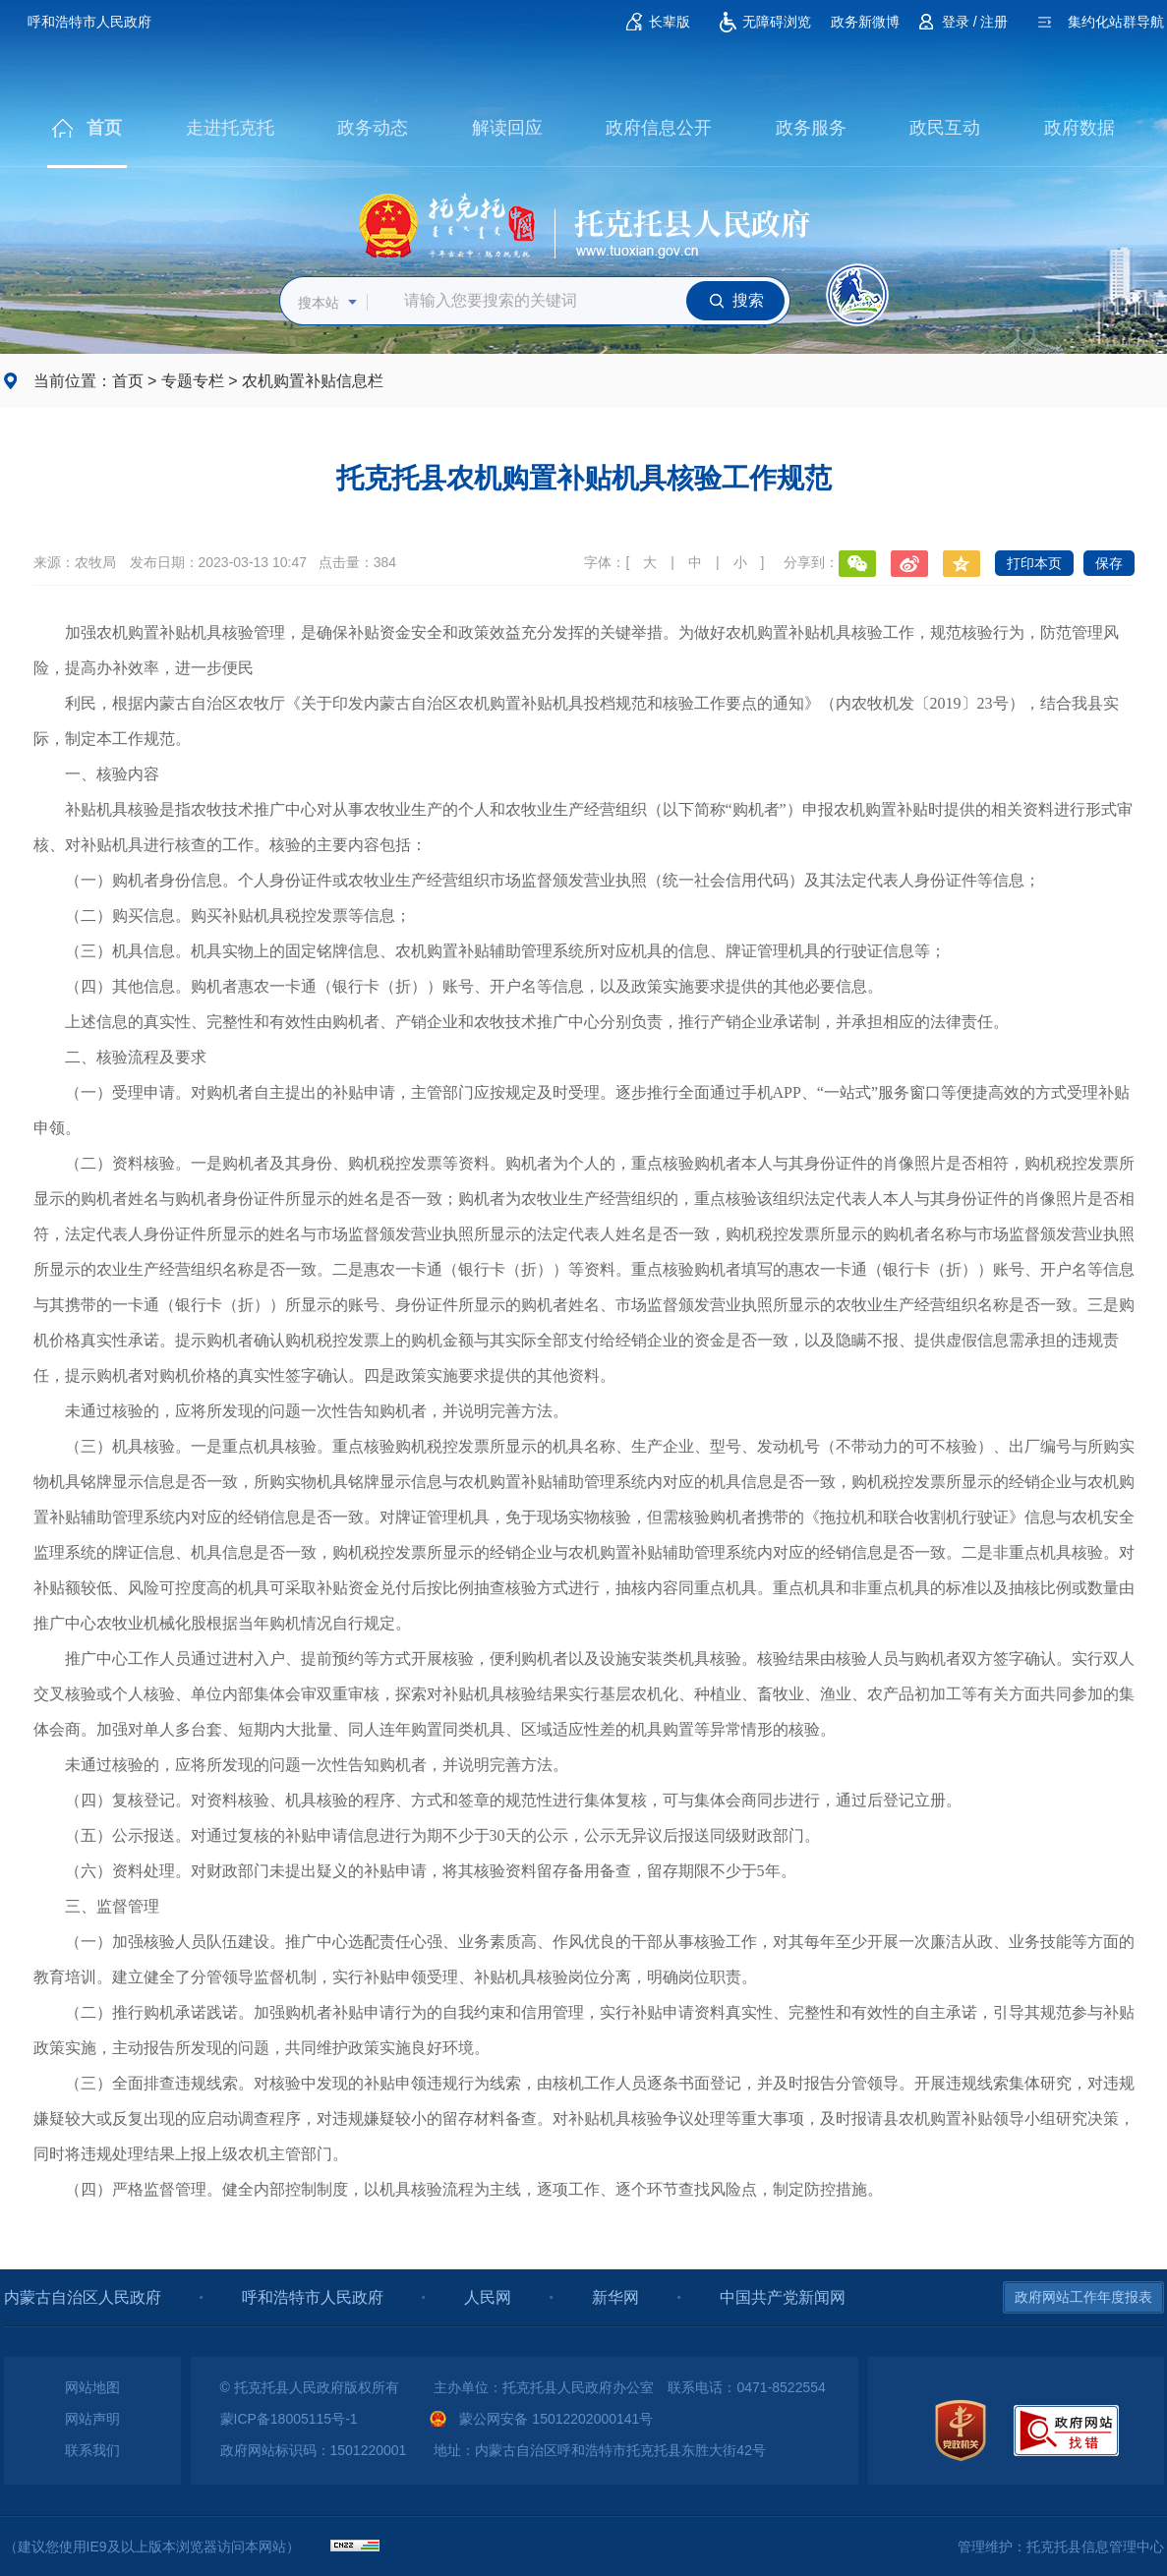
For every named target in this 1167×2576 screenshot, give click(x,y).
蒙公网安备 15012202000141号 (556, 2419)
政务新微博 (865, 21)
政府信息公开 (659, 128)
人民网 (487, 2297)
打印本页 (1034, 563)
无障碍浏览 (776, 21)
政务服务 (811, 128)
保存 (1109, 563)
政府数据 (1079, 128)
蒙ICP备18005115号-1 (289, 2419)
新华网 (615, 2297)
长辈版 (669, 21)
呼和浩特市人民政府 (89, 21)
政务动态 (372, 128)
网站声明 (92, 2419)
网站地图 (92, 2387)
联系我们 (92, 2450)
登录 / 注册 (975, 21)
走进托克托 (230, 128)
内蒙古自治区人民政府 (82, 2297)
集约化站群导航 (1116, 21)
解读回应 (507, 128)
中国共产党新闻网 (783, 2297)
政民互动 (944, 128)
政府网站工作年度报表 (1083, 2297)
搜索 (748, 300)
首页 (104, 128)
